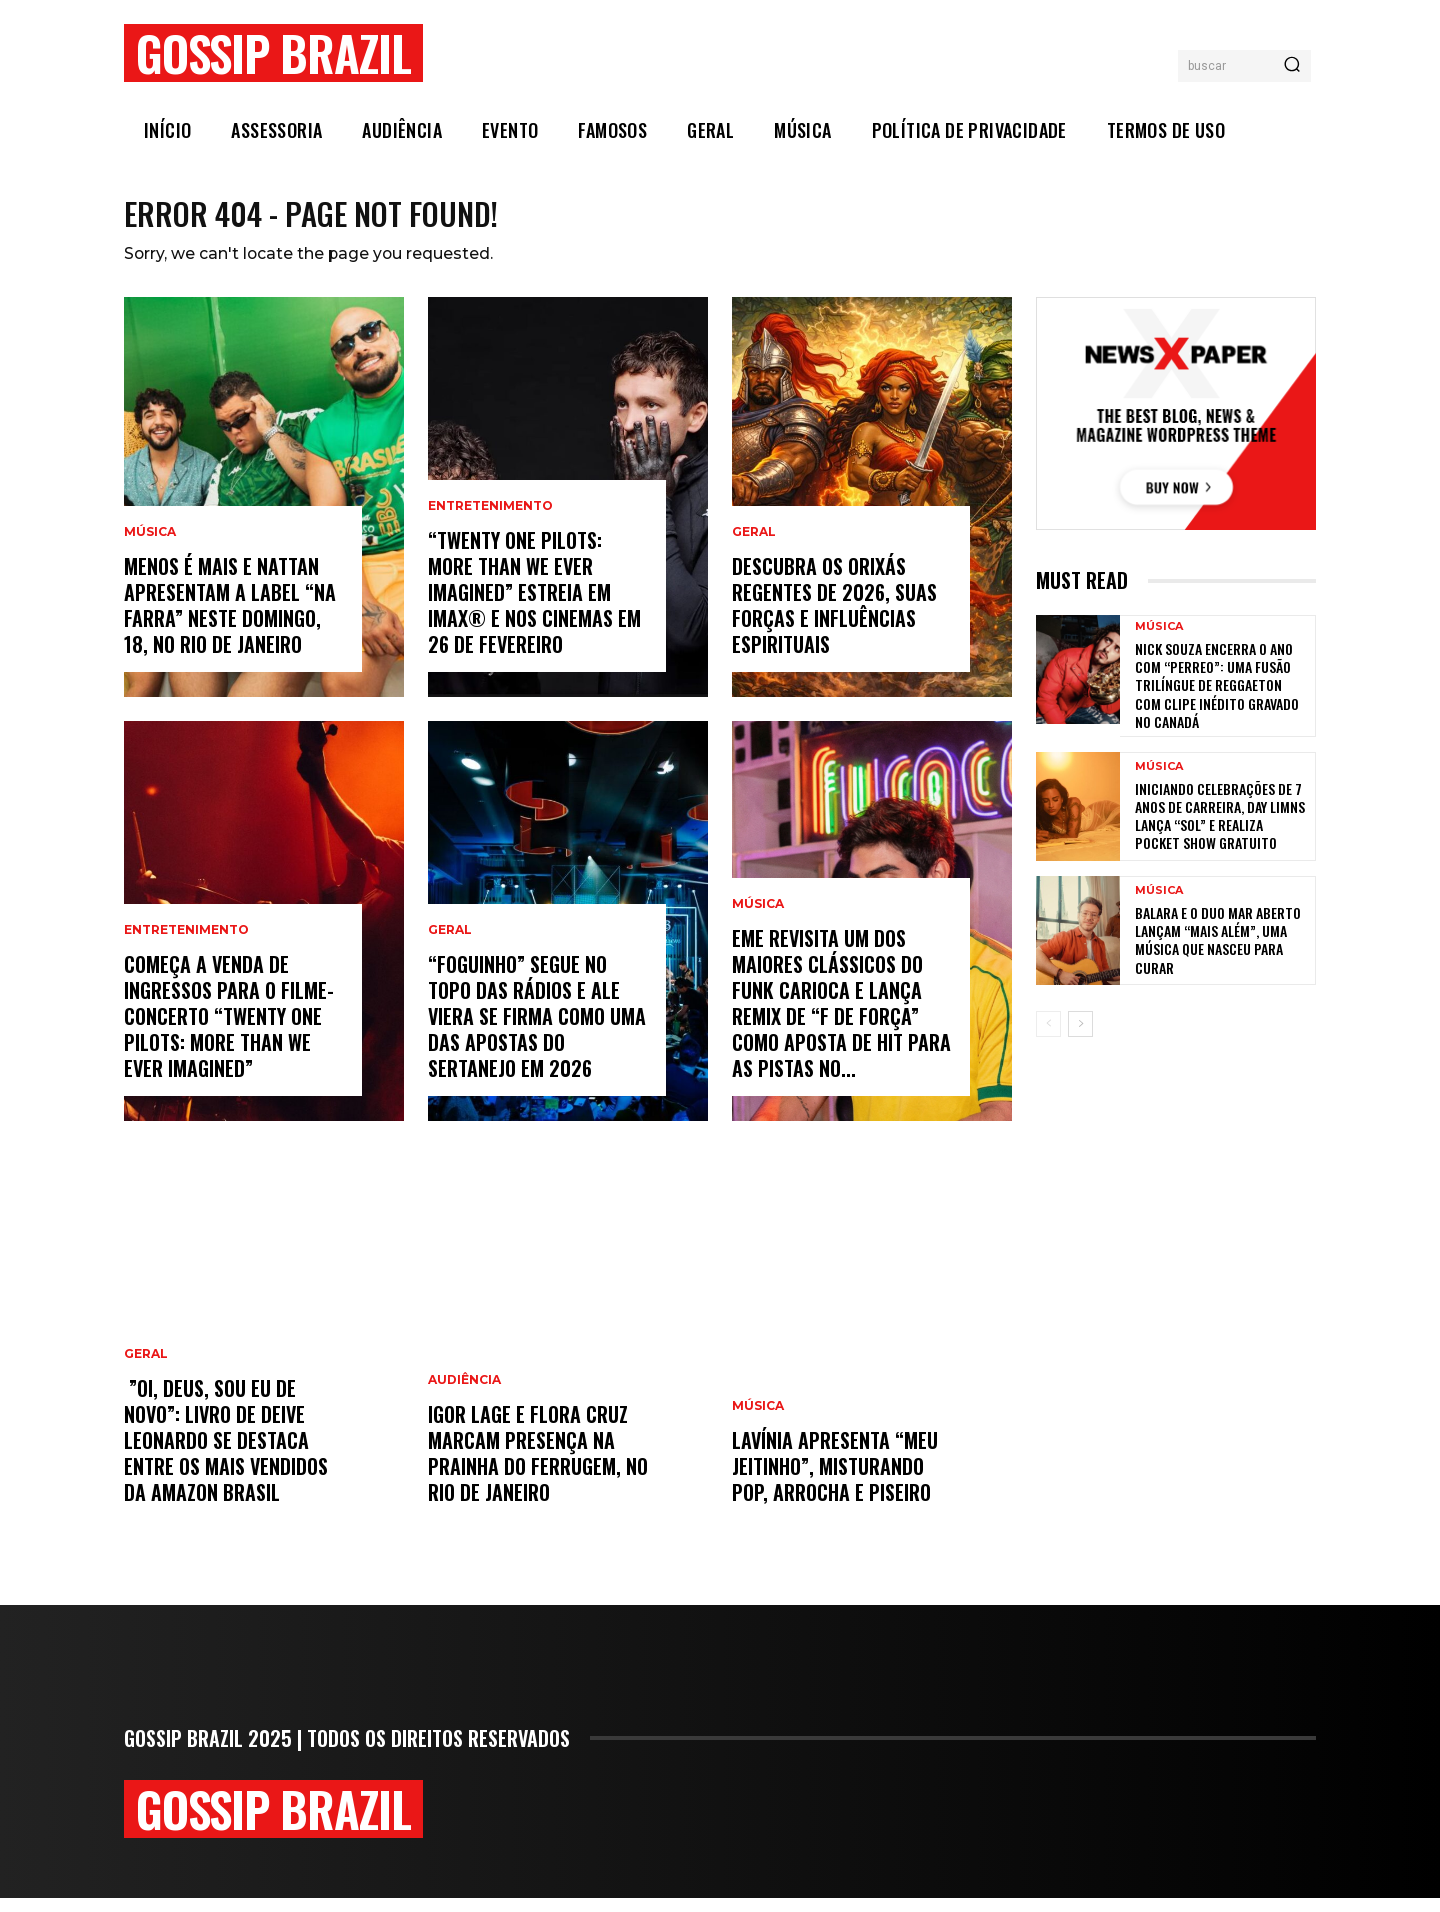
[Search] (1292, 66)
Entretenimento (186, 944)
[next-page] (1080, 1038)
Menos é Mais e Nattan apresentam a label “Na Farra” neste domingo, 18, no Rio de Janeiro (230, 619)
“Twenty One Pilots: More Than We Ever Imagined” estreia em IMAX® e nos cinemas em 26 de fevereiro (534, 606)
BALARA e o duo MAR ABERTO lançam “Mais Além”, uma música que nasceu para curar (1218, 954)
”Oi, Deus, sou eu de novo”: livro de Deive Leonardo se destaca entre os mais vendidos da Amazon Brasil (226, 1454)
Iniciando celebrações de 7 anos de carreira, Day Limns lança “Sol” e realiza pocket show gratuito (1220, 830)
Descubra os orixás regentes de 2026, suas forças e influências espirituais (834, 619)
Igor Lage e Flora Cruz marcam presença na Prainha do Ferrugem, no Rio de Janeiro (538, 1467)
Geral (146, 1368)
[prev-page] (1048, 1038)
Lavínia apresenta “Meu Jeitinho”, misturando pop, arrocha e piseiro (835, 1480)
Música (150, 546)
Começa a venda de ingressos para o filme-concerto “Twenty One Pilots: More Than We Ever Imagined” (229, 1030)
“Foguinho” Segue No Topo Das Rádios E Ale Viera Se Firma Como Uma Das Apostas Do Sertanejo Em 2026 (537, 1030)
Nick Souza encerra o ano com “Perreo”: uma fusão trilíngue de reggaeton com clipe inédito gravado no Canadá (1217, 699)
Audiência (464, 1394)
